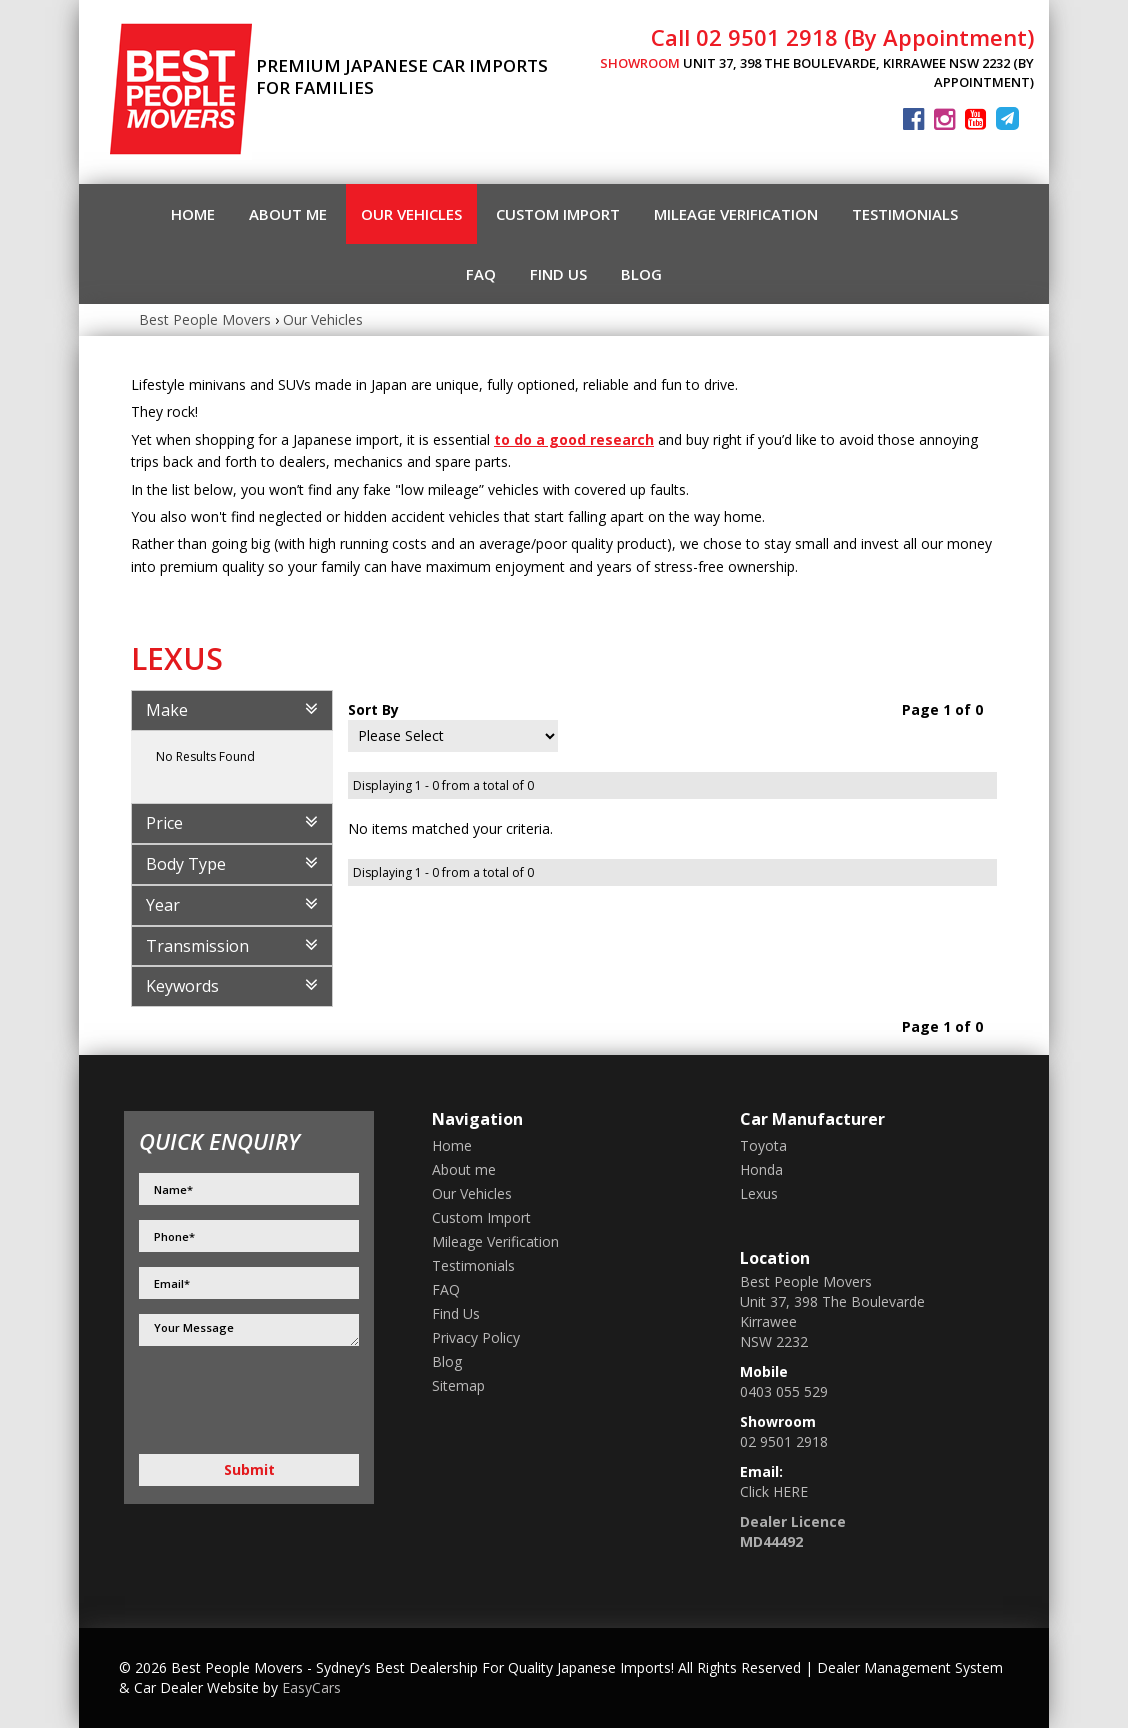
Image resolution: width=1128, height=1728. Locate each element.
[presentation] (221, 1401)
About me (288, 214)
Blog (641, 274)
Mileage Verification (736, 214)
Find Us (558, 274)
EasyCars (311, 1687)
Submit (249, 1469)
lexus (759, 1193)
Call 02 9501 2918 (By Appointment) (842, 37)
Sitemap (458, 1385)
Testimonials (905, 214)
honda (761, 1169)
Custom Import (558, 214)
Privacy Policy (476, 1337)
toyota (763, 1145)
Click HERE (774, 1491)
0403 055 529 (784, 1391)
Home (193, 214)
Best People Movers (205, 319)
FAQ (481, 274)
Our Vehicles (411, 214)
